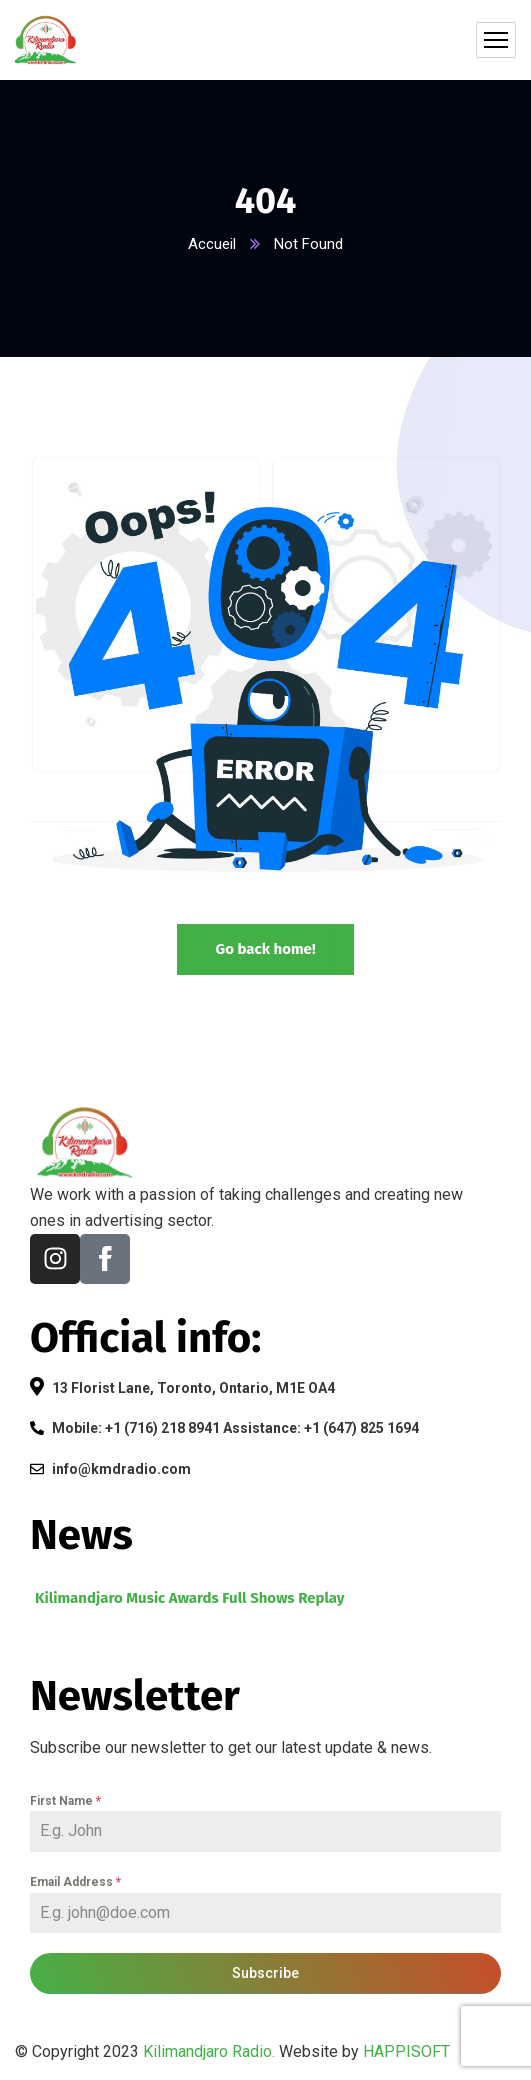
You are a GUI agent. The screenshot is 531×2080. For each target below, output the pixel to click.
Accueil (212, 244)
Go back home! (265, 949)
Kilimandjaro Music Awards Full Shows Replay (190, 1598)
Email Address (75, 1882)
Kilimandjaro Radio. (209, 2051)
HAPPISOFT (406, 2051)
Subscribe (265, 1973)
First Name (65, 1801)
